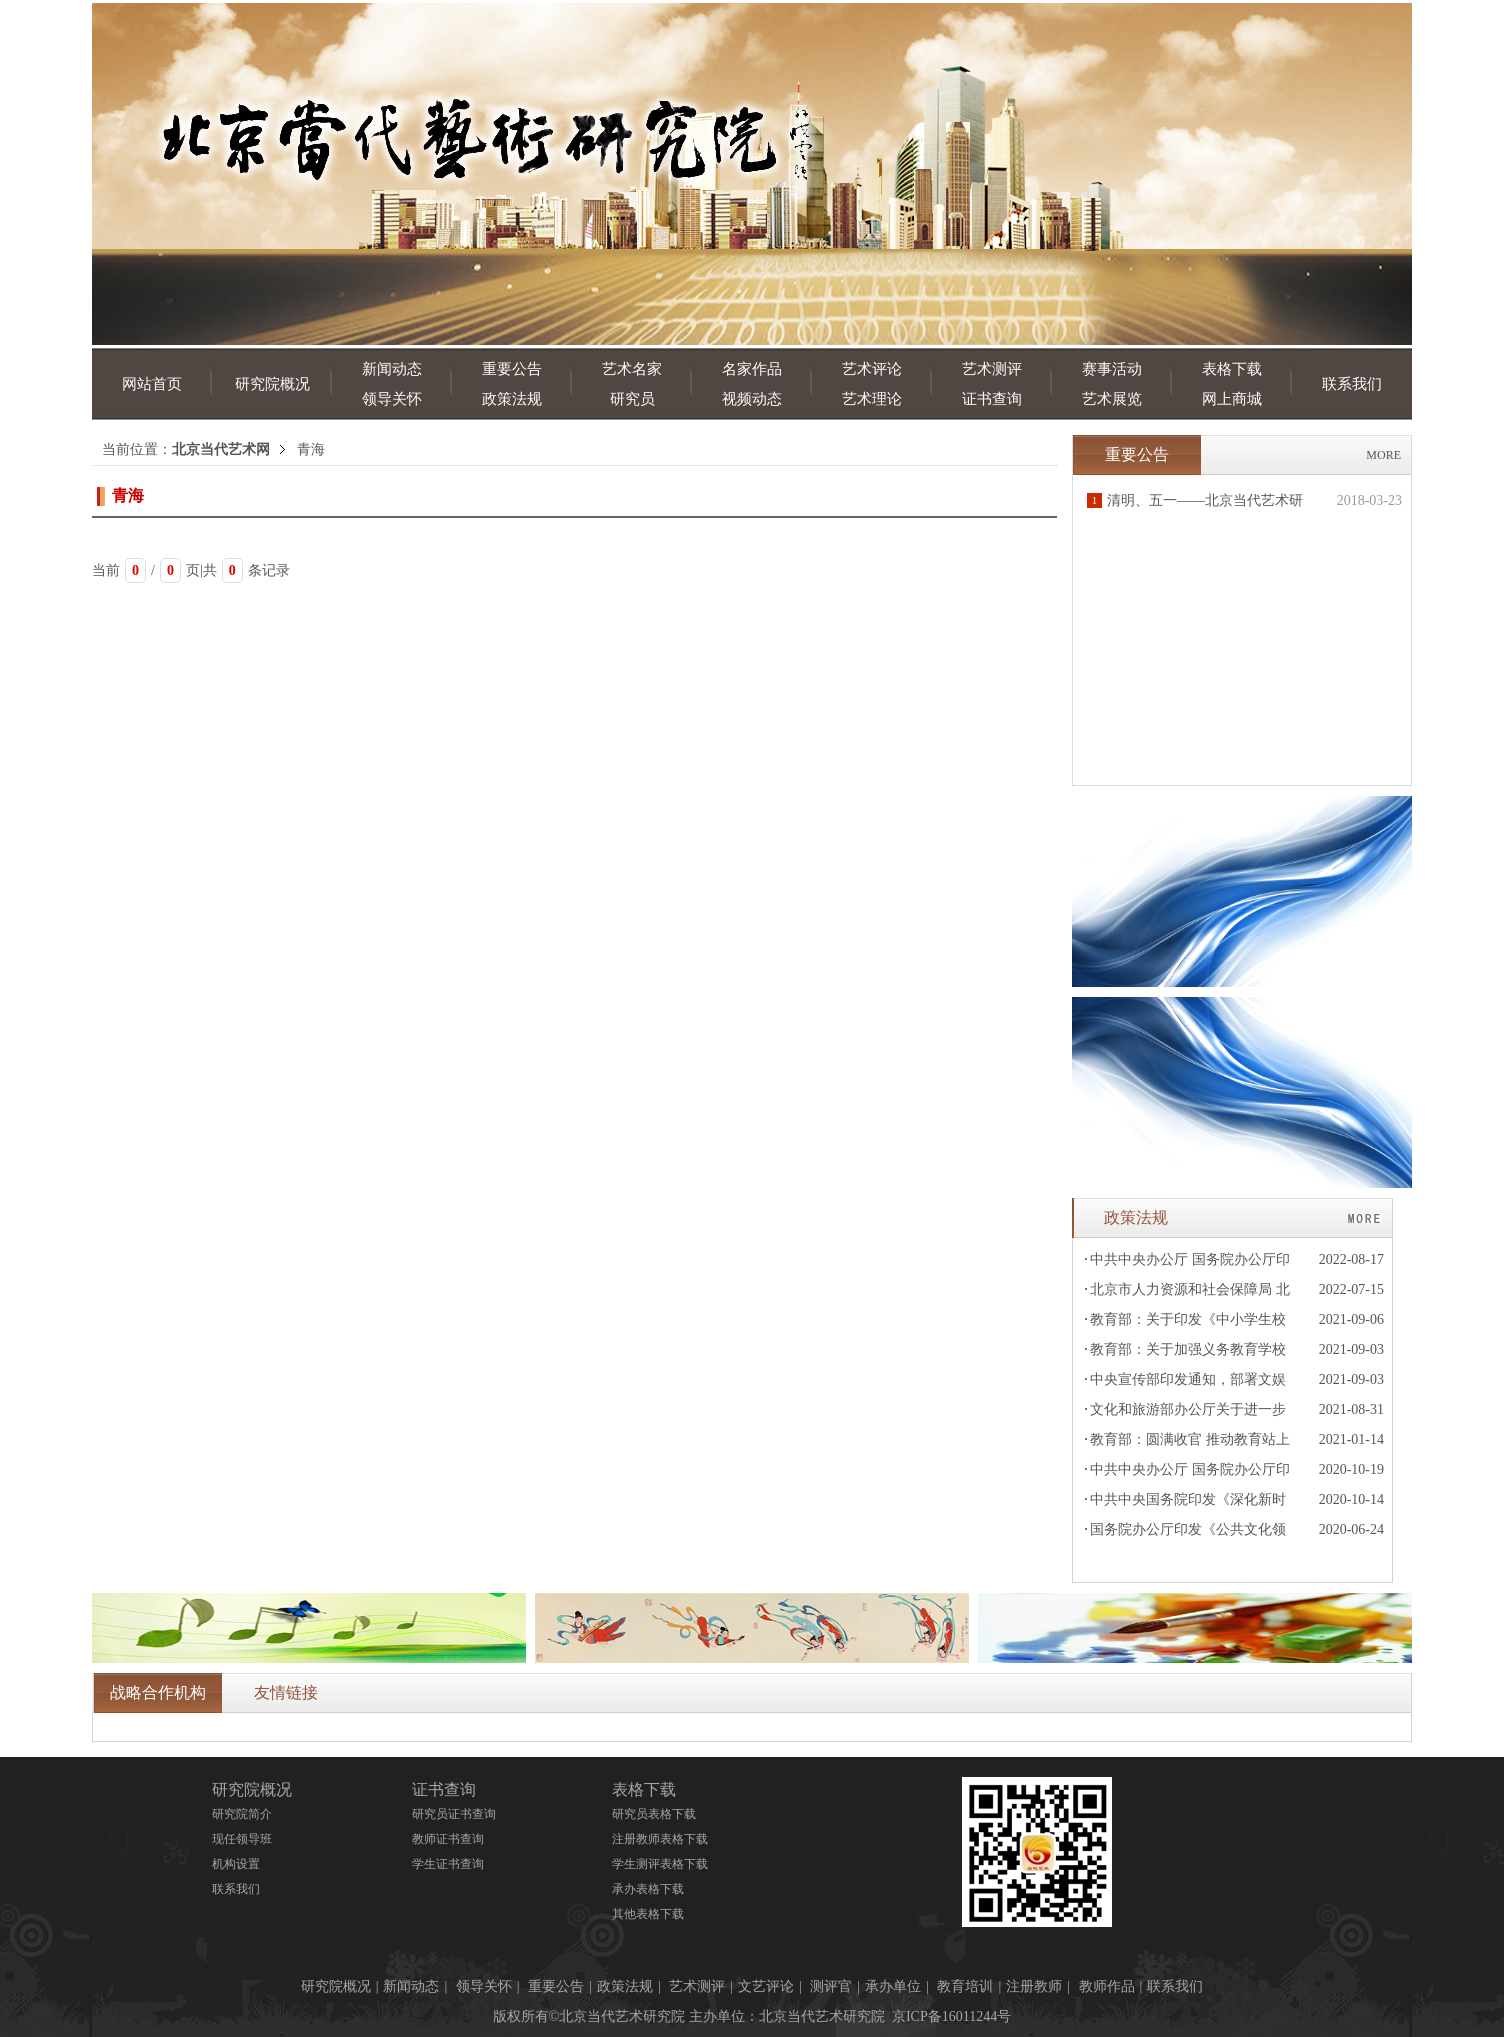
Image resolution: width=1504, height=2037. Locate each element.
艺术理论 (872, 399)
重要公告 (512, 369)
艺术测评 (992, 369)
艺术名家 (632, 369)
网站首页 (152, 384)
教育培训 (965, 1986)
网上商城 (1232, 399)
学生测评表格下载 (660, 1864)
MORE (1383, 455)
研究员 (632, 399)
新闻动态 (392, 369)
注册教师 (1034, 1986)
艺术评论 (872, 369)
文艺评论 (766, 1986)
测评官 (831, 1986)
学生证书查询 (448, 1864)
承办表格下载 (648, 1889)
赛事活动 (1112, 369)
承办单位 (893, 1986)
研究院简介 (242, 1814)
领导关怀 (392, 399)
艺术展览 (1112, 399)
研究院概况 (272, 384)
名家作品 (752, 369)
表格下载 (1232, 369)
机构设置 (236, 1864)
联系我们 (1352, 384)
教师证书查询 (448, 1839)
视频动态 (752, 399)
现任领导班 (242, 1839)
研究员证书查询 (454, 1814)
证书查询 (992, 399)
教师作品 (1107, 1986)
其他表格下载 (648, 1914)
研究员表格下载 (654, 1814)
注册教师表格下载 (660, 1839)
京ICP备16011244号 (951, 2016)
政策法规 (512, 399)
